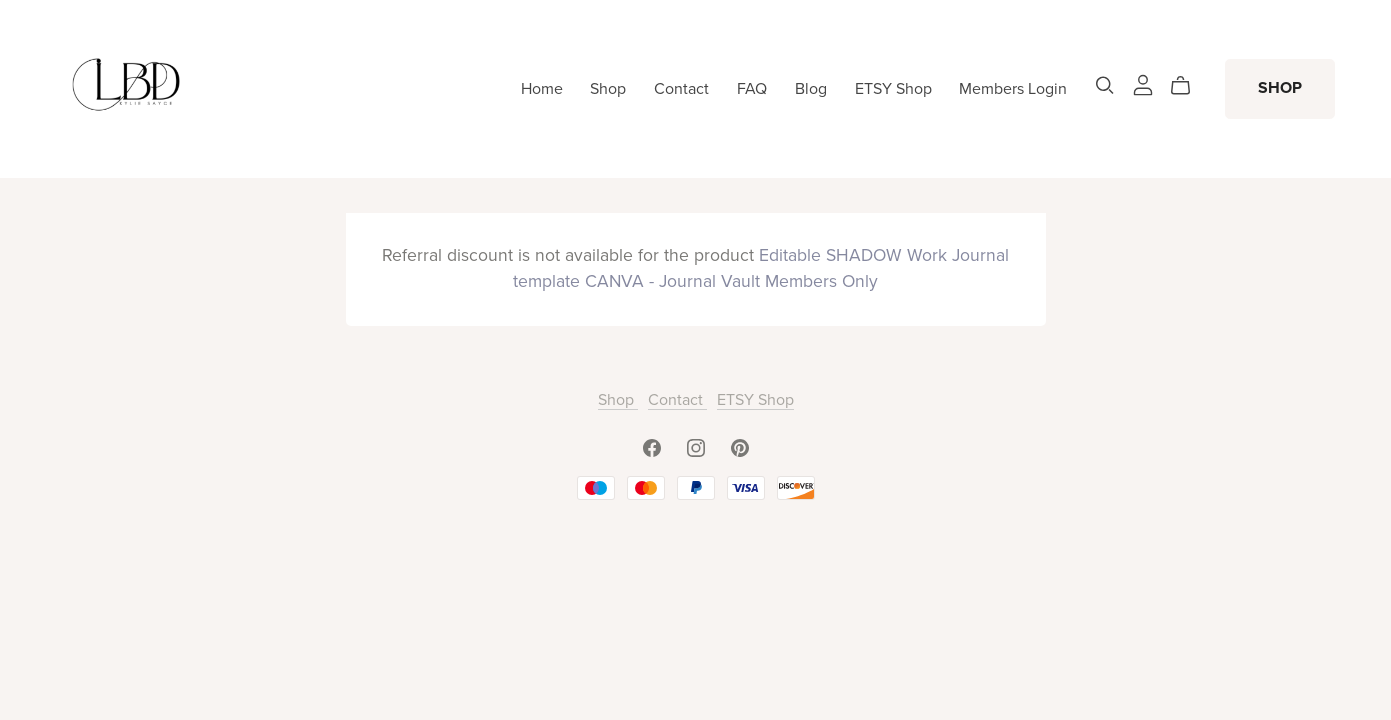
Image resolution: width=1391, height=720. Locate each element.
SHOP (1280, 88)
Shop (608, 88)
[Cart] (1188, 86)
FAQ (752, 88)
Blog (811, 88)
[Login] (1143, 84)
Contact (681, 88)
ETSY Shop (893, 88)
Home (542, 88)
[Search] (1105, 85)
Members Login (1013, 88)
